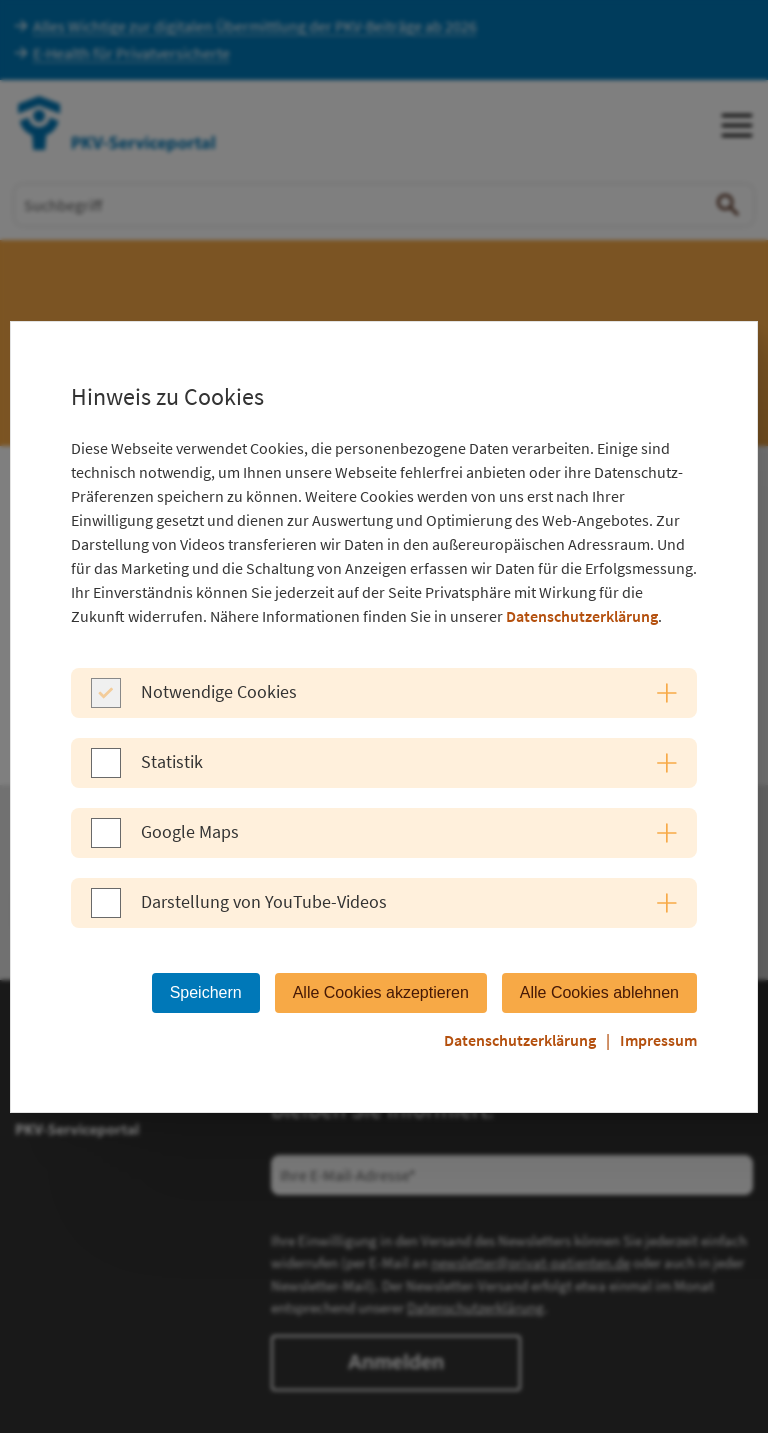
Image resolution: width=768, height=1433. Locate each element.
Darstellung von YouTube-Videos (264, 901)
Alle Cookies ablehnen (599, 992)
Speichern (206, 992)
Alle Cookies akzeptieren (381, 992)
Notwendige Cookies (219, 691)
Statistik (172, 761)
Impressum (658, 1040)
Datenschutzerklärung (582, 616)
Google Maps (190, 831)
